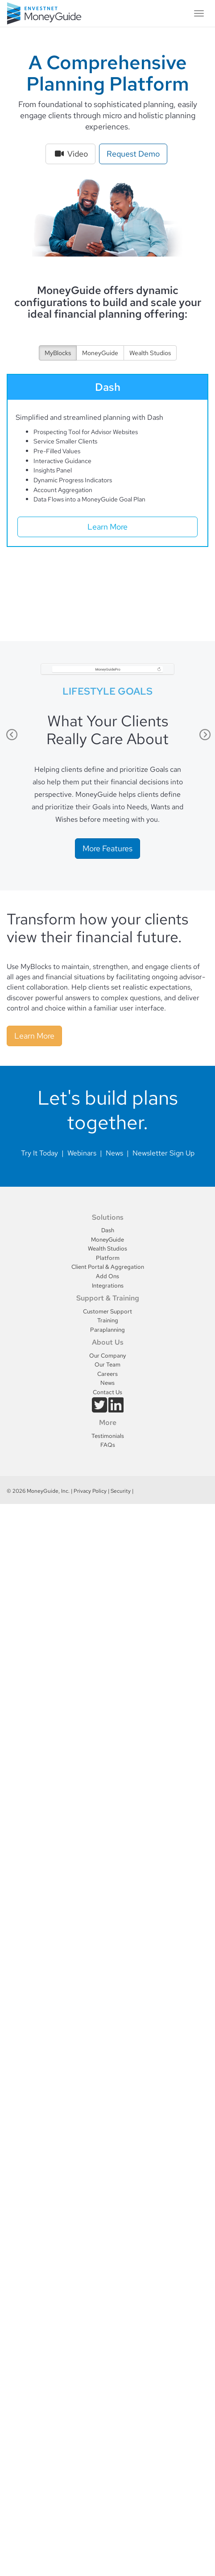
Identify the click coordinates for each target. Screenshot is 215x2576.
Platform (108, 1258)
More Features (107, 848)
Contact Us (107, 1392)
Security (121, 1491)
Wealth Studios (150, 353)
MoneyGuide (100, 353)
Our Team (107, 1364)
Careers (107, 1374)
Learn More (107, 527)
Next (204, 734)
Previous (11, 734)
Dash (107, 1230)
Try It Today (39, 1153)
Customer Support (107, 1311)
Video (70, 154)
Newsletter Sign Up (163, 1153)
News (114, 1153)
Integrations (108, 1285)
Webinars (81, 1153)
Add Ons (107, 1276)
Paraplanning (107, 1330)
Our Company (107, 1355)
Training (107, 1320)
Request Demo (133, 154)
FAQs (107, 1445)
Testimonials (107, 1436)
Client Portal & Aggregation (107, 1267)
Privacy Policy (90, 1491)
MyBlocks (58, 353)
